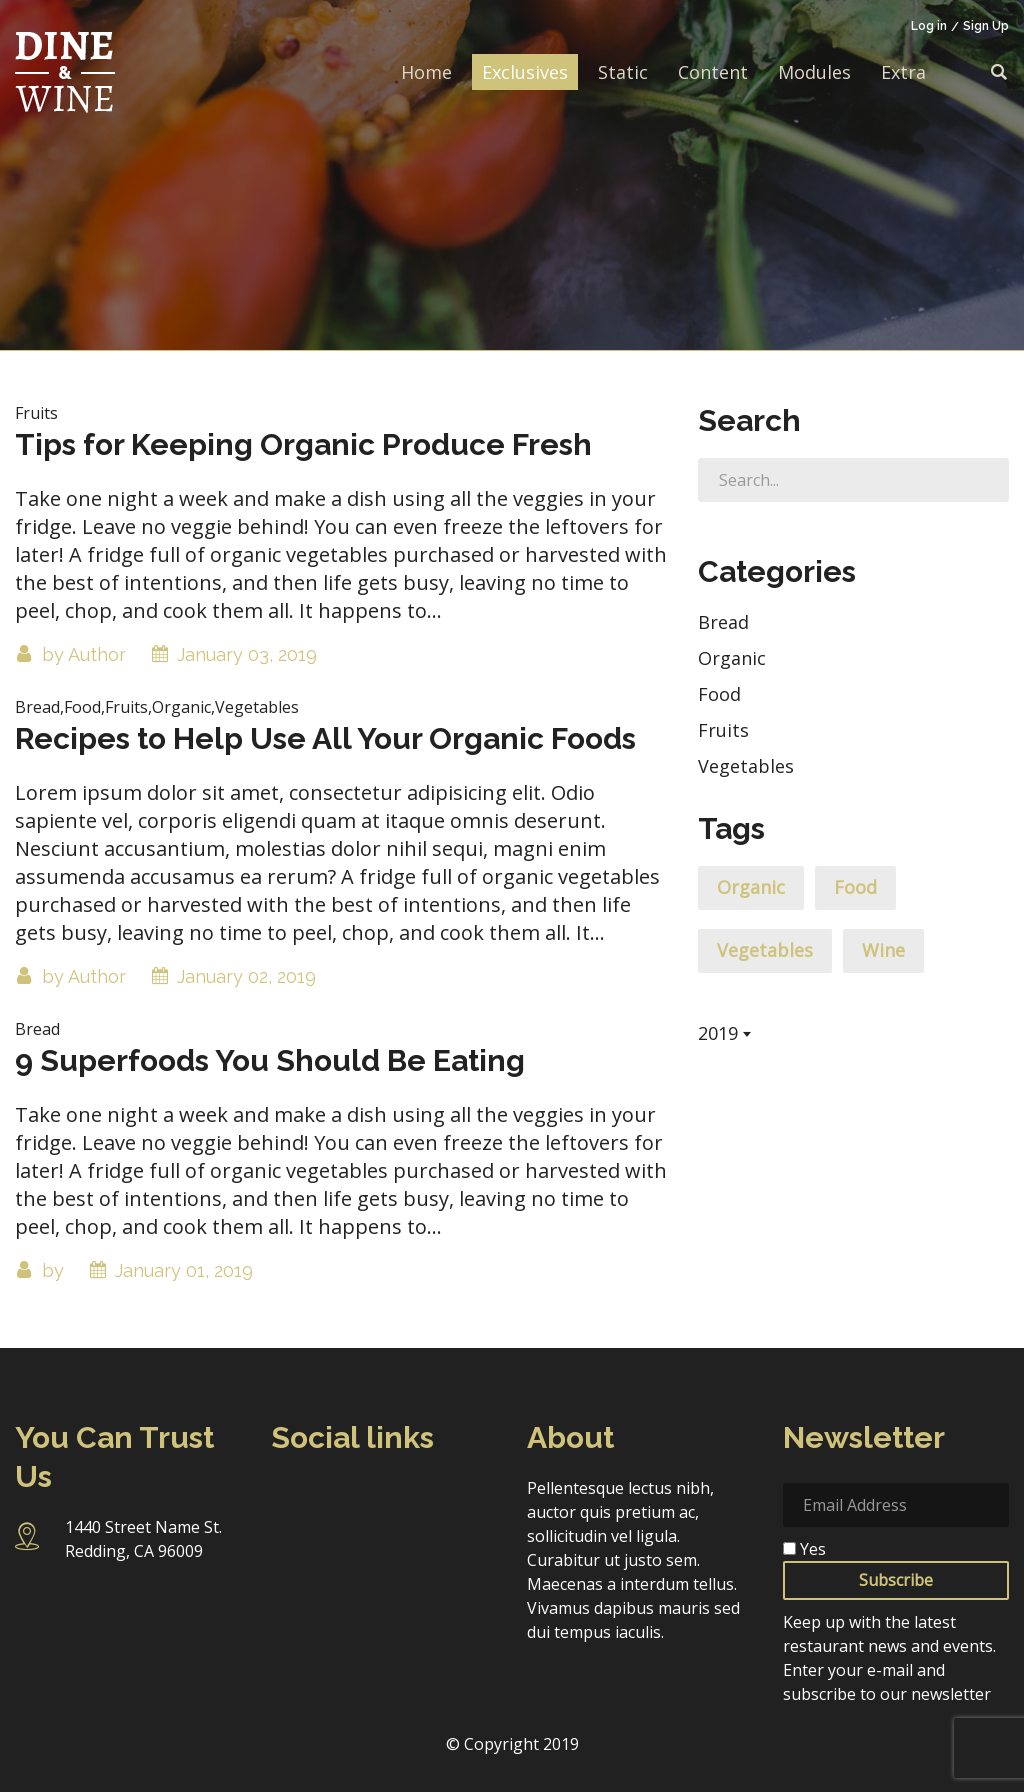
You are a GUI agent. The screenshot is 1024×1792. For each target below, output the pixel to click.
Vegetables (746, 766)
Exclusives (525, 72)
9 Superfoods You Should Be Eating (270, 1060)
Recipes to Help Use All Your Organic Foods (325, 738)
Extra (903, 72)
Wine (883, 950)
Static (623, 72)
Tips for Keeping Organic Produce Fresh (303, 444)
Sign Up (986, 26)
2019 (718, 1033)
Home (426, 72)
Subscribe (896, 1580)
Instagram (344, 1499)
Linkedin (451, 1498)
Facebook (289, 1498)
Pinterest (289, 1542)
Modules (814, 72)
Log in (929, 26)
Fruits (723, 730)
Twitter (398, 1498)
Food (719, 694)
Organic (732, 658)
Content (713, 72)
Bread (723, 622)
